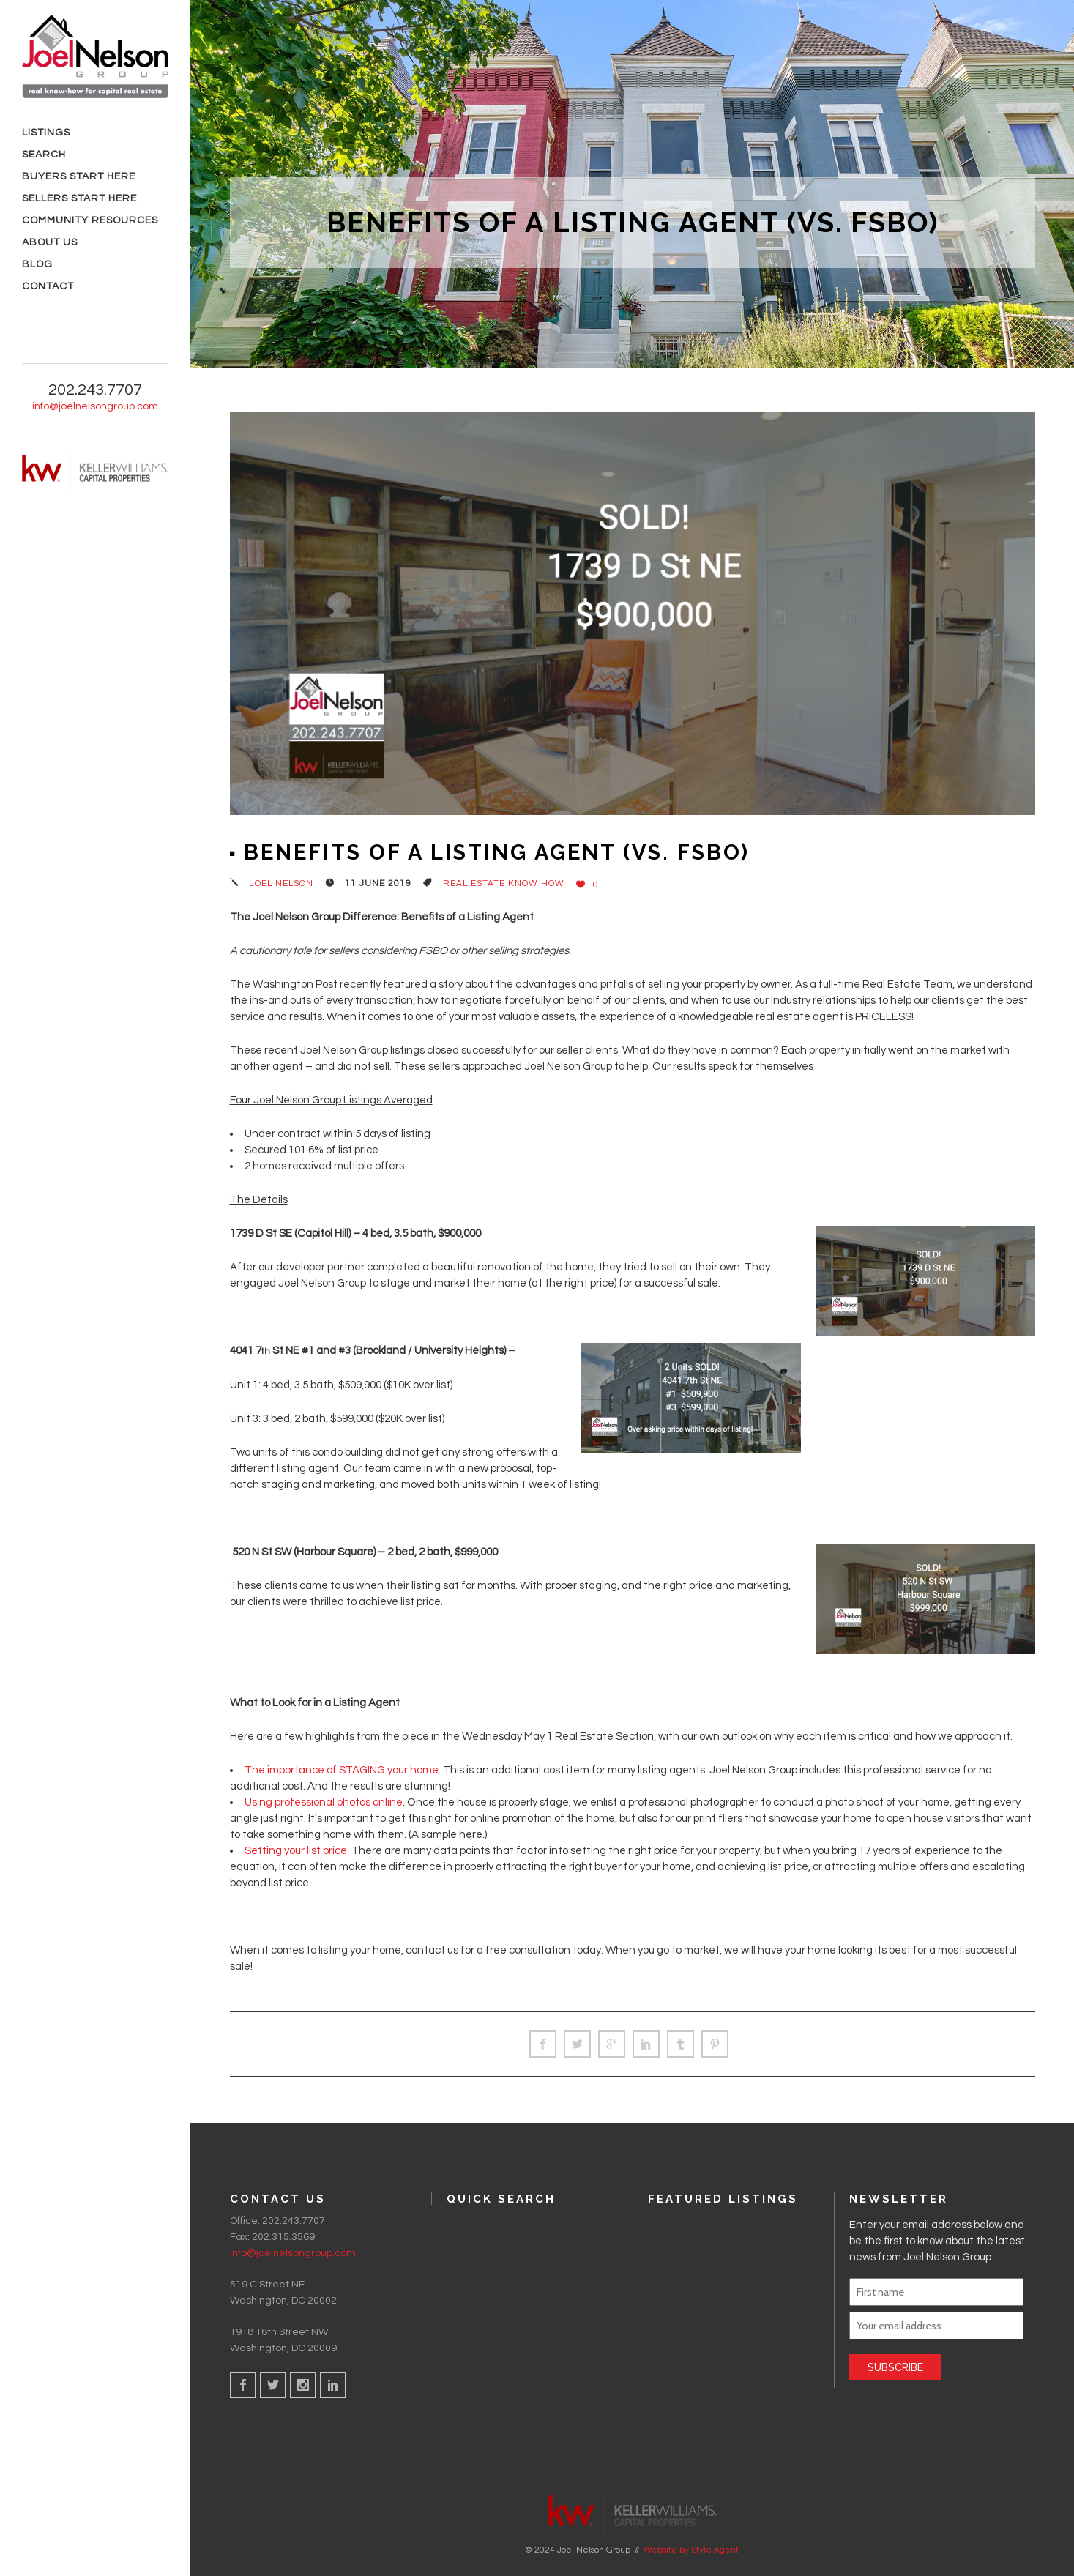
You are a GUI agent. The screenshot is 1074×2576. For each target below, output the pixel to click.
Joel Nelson (281, 883)
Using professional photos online (324, 1802)
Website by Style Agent (691, 2549)
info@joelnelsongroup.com (95, 406)
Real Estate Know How (503, 883)
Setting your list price (296, 1850)
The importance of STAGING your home (342, 1770)
